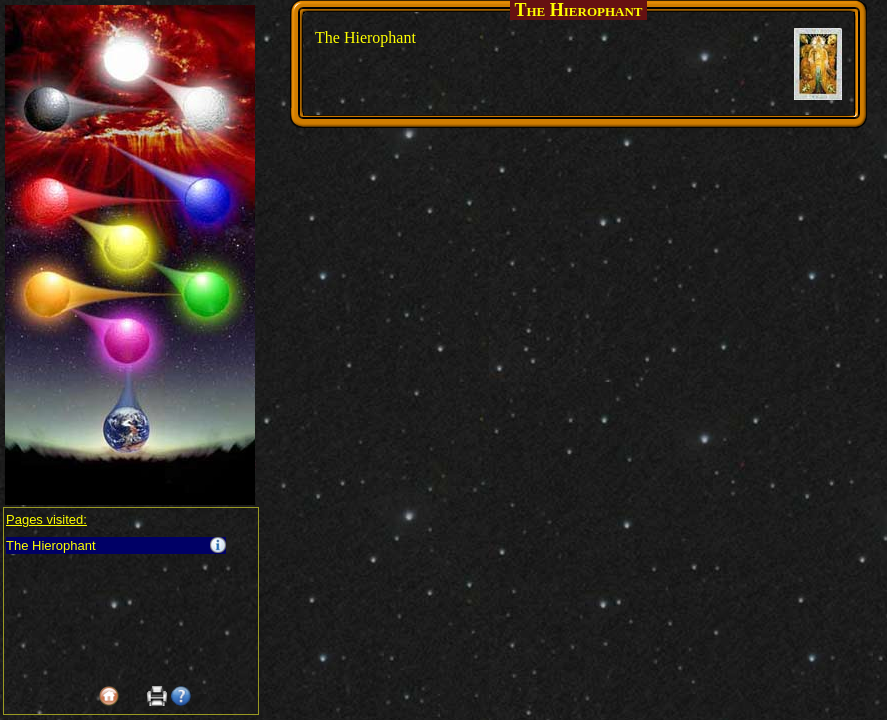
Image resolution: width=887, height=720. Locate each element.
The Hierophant (51, 545)
